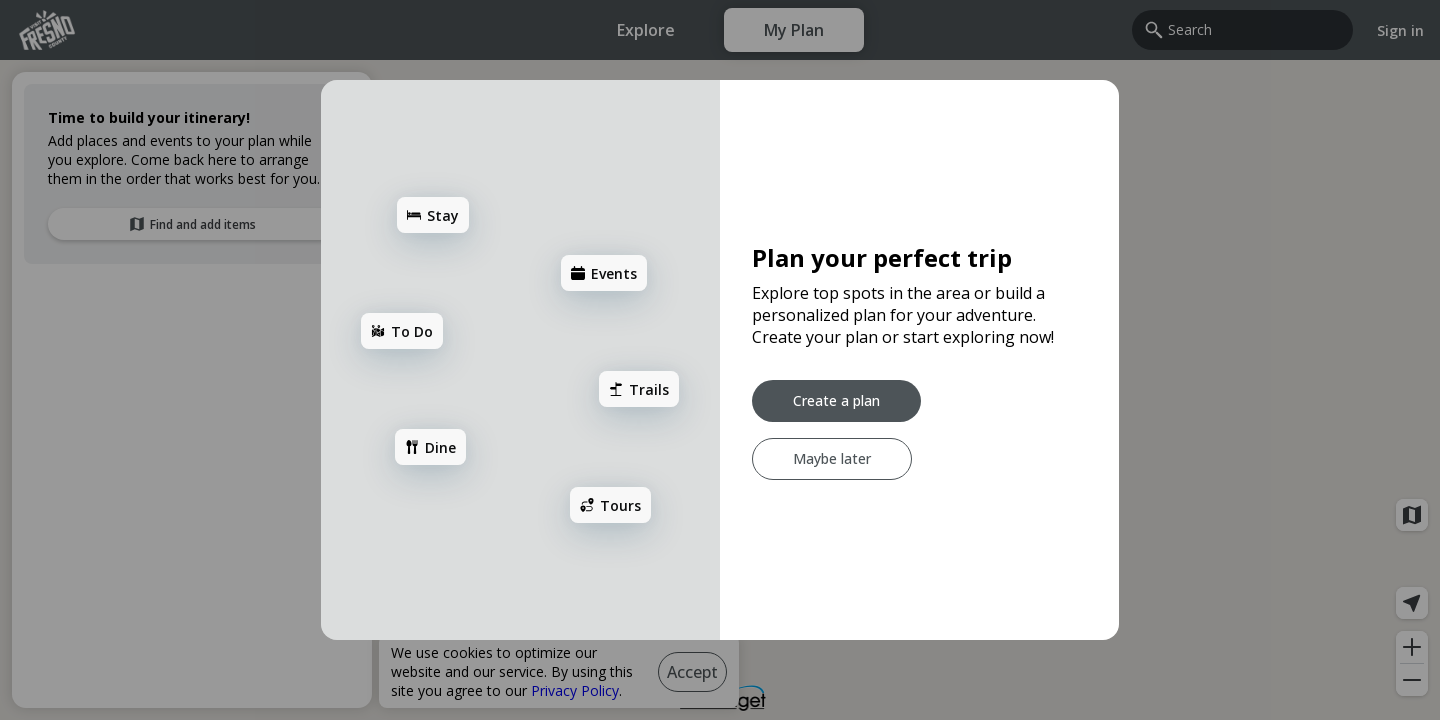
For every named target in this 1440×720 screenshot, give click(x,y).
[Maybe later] (832, 459)
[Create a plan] (836, 401)
